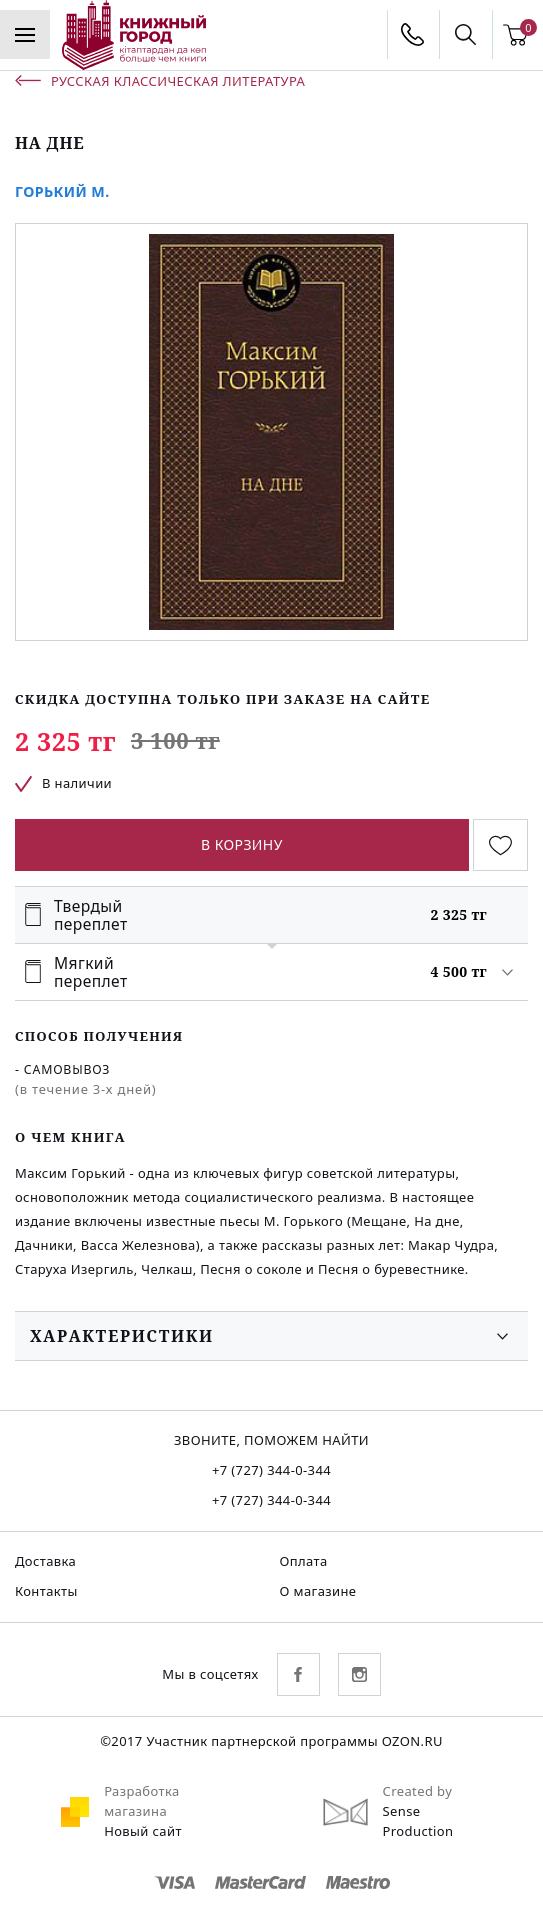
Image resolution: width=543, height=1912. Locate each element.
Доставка (45, 1561)
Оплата (304, 1561)
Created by (418, 1791)
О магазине (318, 1591)
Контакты (46, 1591)
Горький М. (62, 191)
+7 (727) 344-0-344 (271, 1470)
